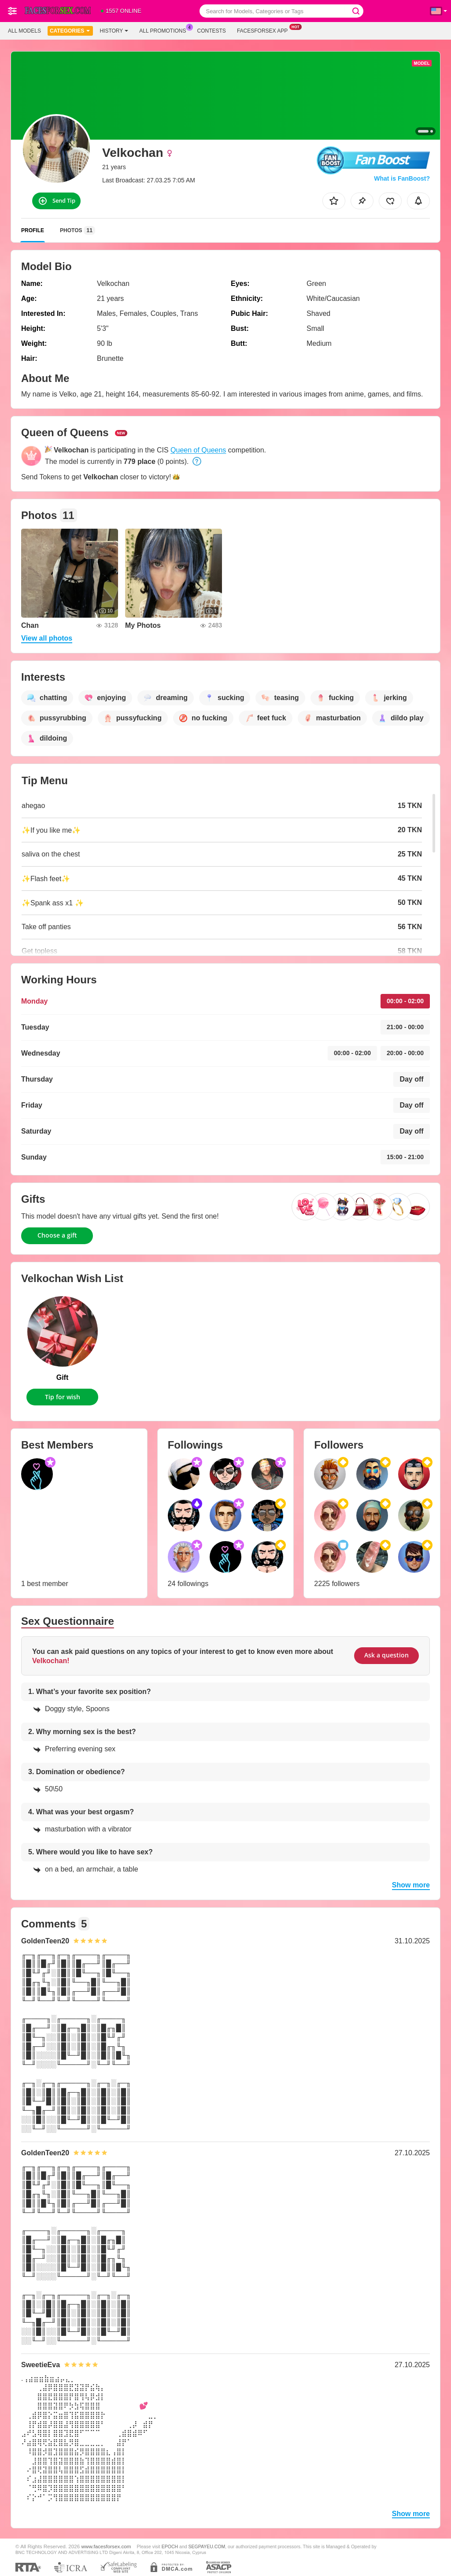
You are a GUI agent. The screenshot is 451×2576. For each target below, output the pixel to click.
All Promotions (164, 30)
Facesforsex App (264, 30)
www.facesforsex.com (106, 2546)
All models (24, 31)
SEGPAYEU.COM (207, 2546)
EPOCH (170, 2546)
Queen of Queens (198, 450)
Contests (211, 31)
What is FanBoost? (402, 178)
